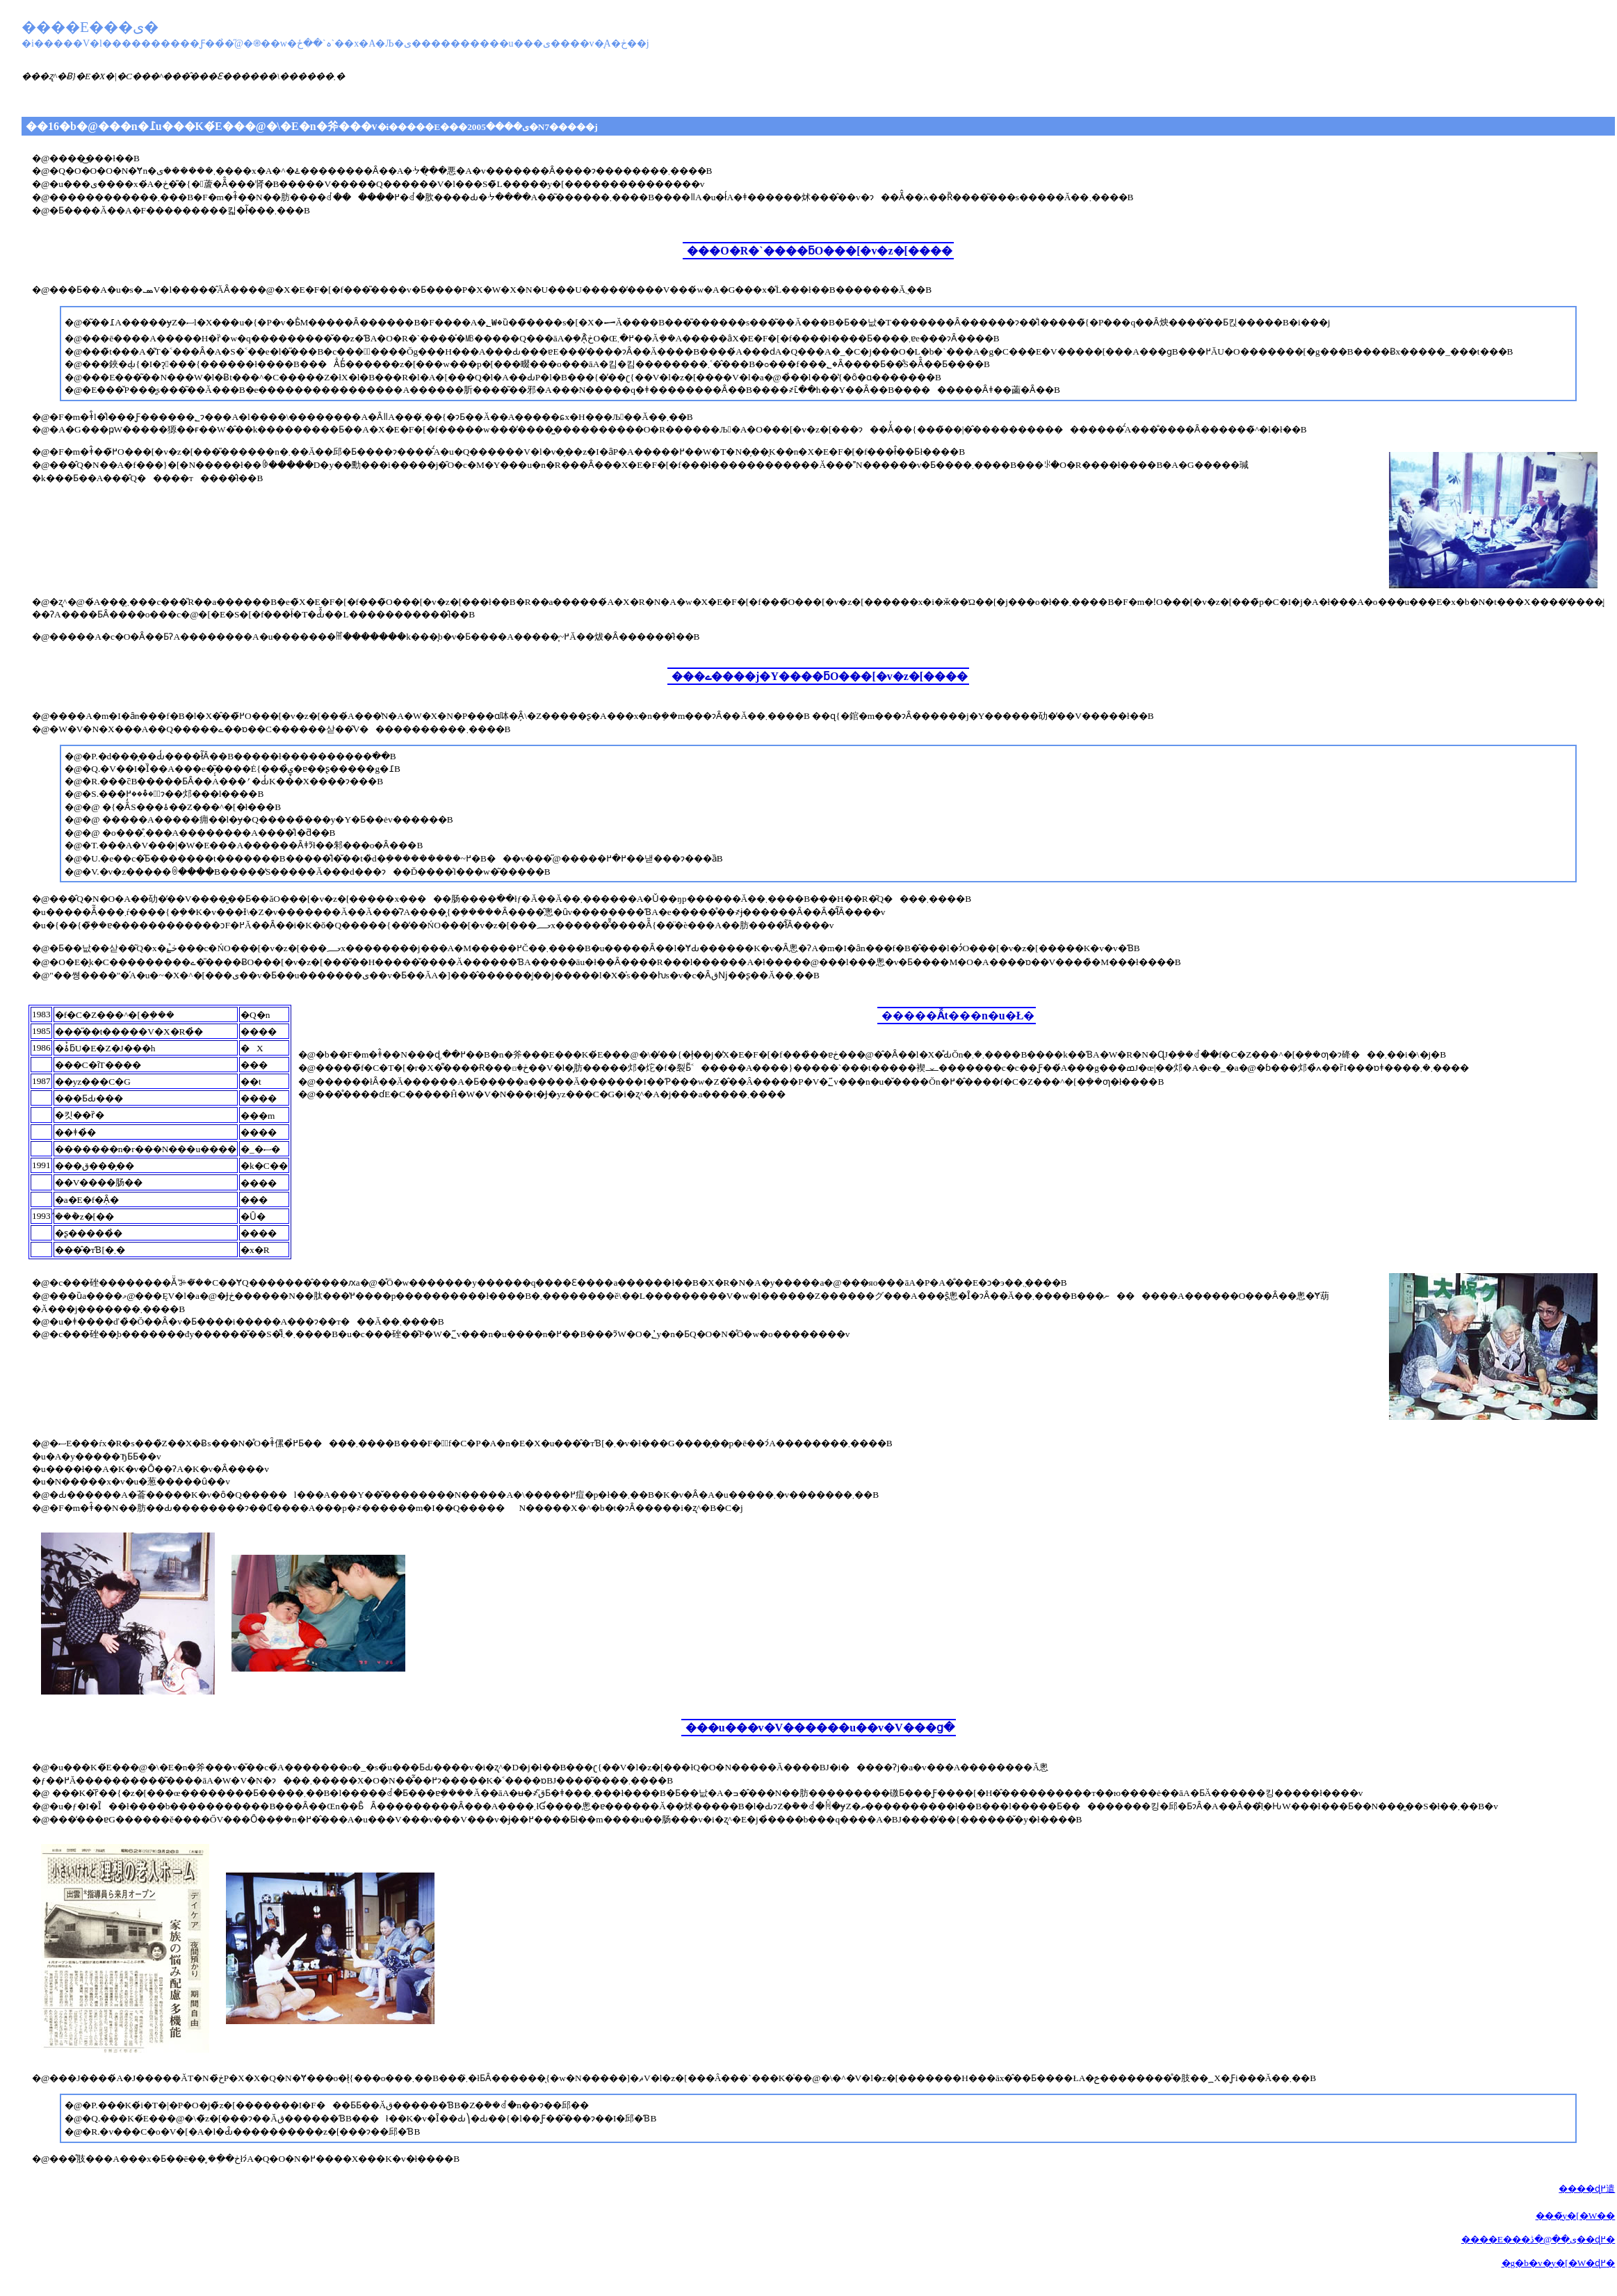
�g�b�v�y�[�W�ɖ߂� (1559, 2263)
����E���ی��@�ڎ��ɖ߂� (1538, 2239)
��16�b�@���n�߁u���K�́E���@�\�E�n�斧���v (312, 126)
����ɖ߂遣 (1587, 2188)
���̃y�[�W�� (1576, 2215)
